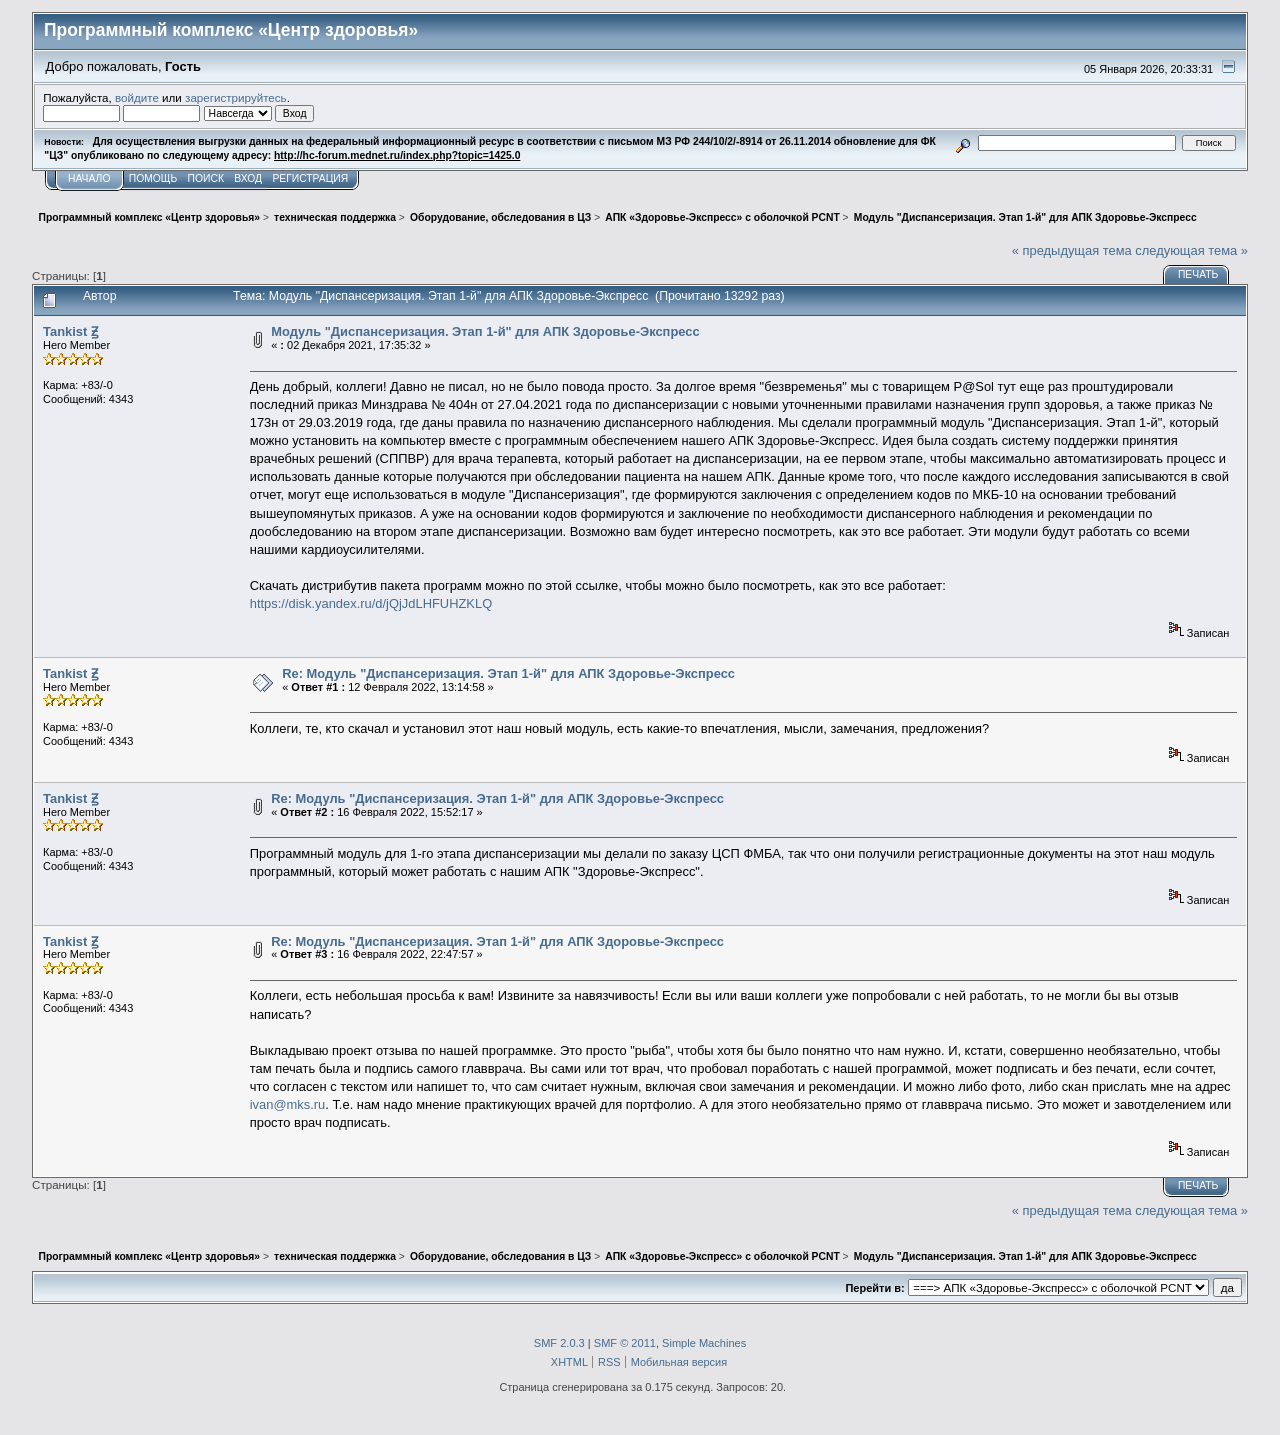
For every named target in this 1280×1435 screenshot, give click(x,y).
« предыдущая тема (1072, 250)
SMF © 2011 (625, 1343)
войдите (137, 97)
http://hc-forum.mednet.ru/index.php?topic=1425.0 (397, 155)
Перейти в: (874, 1288)
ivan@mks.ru (288, 1104)
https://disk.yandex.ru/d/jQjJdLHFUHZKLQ (371, 603)
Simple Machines (704, 1343)
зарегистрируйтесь (236, 97)
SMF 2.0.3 (559, 1343)
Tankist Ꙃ (70, 331)
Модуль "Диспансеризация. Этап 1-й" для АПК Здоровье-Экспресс (485, 331)
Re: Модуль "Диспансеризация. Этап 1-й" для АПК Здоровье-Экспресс (508, 673)
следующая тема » (1191, 250)
